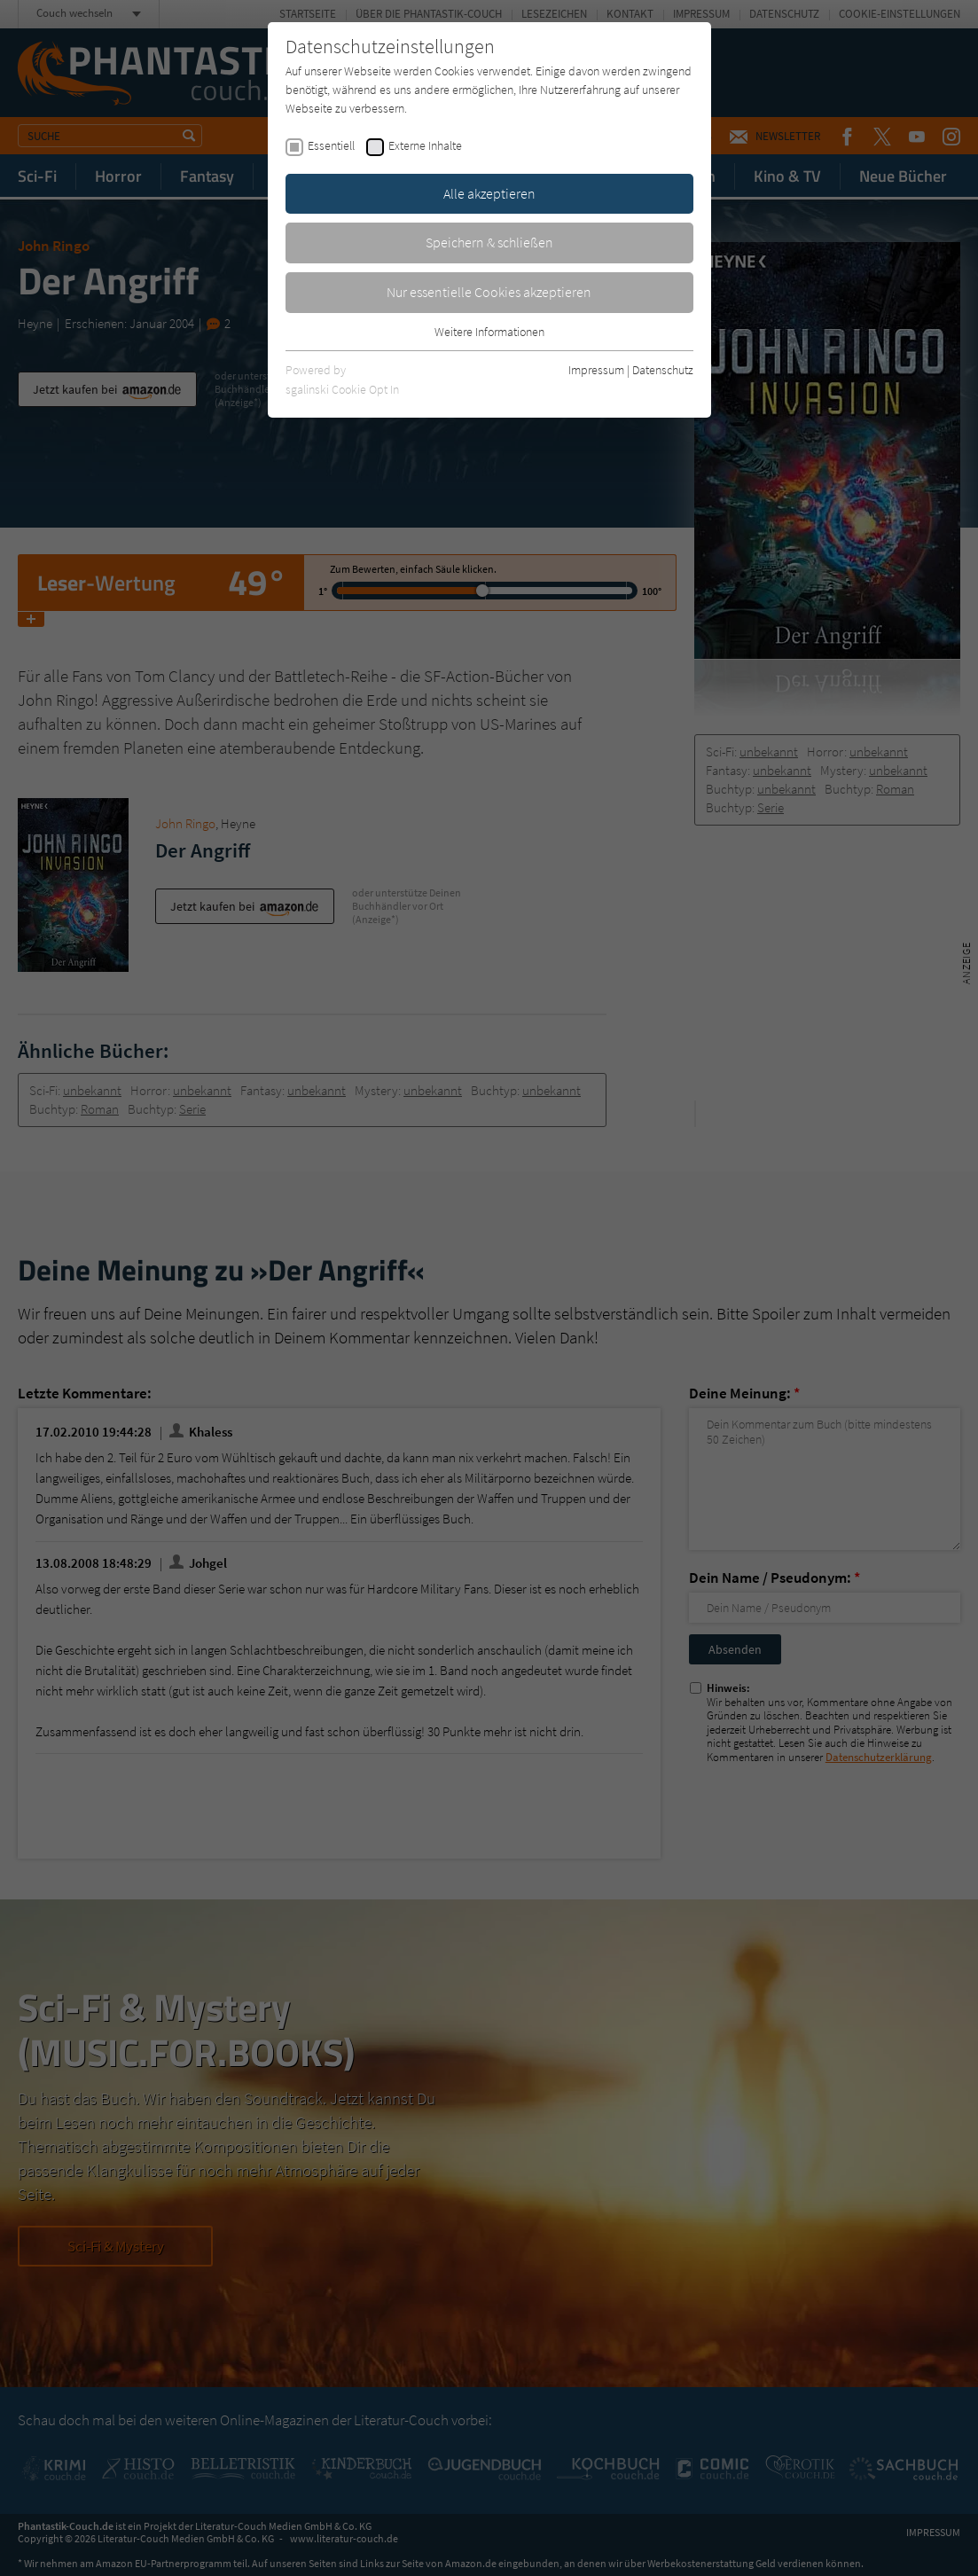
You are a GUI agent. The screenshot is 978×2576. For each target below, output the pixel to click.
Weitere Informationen (489, 332)
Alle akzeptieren (489, 193)
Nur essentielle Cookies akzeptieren (489, 292)
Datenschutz (662, 370)
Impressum (596, 370)
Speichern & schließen (489, 242)
